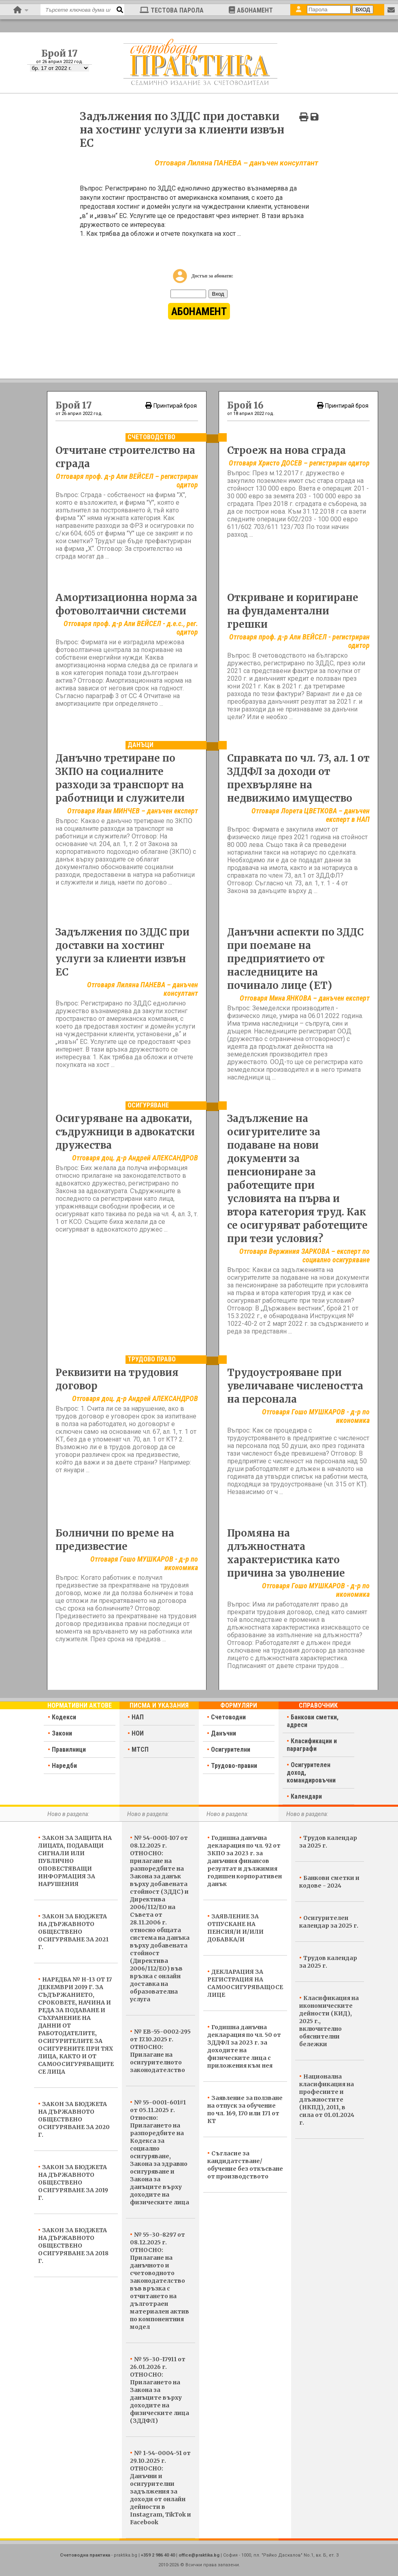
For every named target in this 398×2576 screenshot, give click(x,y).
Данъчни (223, 1733)
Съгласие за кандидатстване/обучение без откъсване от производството (245, 2165)
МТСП (140, 1749)
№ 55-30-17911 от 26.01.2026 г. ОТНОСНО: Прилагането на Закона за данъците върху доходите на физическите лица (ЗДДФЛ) (159, 2390)
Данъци (140, 745)
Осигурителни (230, 1749)
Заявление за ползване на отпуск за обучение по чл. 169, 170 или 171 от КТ (245, 2109)
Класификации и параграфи (312, 1745)
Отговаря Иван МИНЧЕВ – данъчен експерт (132, 810)
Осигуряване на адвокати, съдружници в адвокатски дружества (125, 1131)
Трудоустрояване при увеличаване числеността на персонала (295, 1385)
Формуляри (238, 1705)
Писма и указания (159, 1705)
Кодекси (64, 1717)
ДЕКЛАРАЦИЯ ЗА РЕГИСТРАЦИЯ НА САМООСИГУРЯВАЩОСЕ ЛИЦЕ (245, 1983)
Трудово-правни (234, 1766)
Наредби (64, 1766)
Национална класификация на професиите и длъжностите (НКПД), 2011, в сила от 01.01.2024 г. (326, 2099)
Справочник (318, 1705)
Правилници (69, 1749)
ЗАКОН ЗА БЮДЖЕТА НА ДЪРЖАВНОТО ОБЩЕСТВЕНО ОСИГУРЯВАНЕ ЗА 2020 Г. (74, 2119)
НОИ (138, 1733)
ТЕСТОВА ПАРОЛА (172, 10)
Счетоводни (228, 1717)
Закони (62, 1733)
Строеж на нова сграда (286, 450)
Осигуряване (148, 1105)
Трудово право (152, 1359)
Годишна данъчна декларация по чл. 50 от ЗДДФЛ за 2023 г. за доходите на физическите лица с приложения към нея (244, 2046)
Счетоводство (151, 437)
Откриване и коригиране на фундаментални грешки (292, 611)
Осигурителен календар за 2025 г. (328, 1921)
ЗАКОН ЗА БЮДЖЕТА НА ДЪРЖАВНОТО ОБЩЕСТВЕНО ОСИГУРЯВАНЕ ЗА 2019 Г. (73, 2182)
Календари (306, 1796)
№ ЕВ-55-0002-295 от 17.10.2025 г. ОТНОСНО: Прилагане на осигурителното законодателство (160, 2051)
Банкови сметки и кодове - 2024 (329, 1881)
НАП (138, 1717)
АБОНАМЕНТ (251, 10)
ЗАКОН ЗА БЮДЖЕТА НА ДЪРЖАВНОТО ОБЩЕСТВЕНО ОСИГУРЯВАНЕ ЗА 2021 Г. (73, 1932)
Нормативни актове (79, 1705)
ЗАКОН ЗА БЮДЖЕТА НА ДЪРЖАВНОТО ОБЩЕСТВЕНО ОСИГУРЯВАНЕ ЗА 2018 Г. (73, 2246)
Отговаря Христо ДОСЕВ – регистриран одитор (299, 463)
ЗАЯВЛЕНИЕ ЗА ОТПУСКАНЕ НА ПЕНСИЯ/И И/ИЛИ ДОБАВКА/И (235, 1928)
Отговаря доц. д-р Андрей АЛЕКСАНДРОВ (135, 1158)
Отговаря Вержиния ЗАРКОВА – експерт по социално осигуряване (304, 1255)
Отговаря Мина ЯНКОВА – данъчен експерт (305, 998)
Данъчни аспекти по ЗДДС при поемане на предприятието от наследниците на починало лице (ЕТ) (295, 959)
